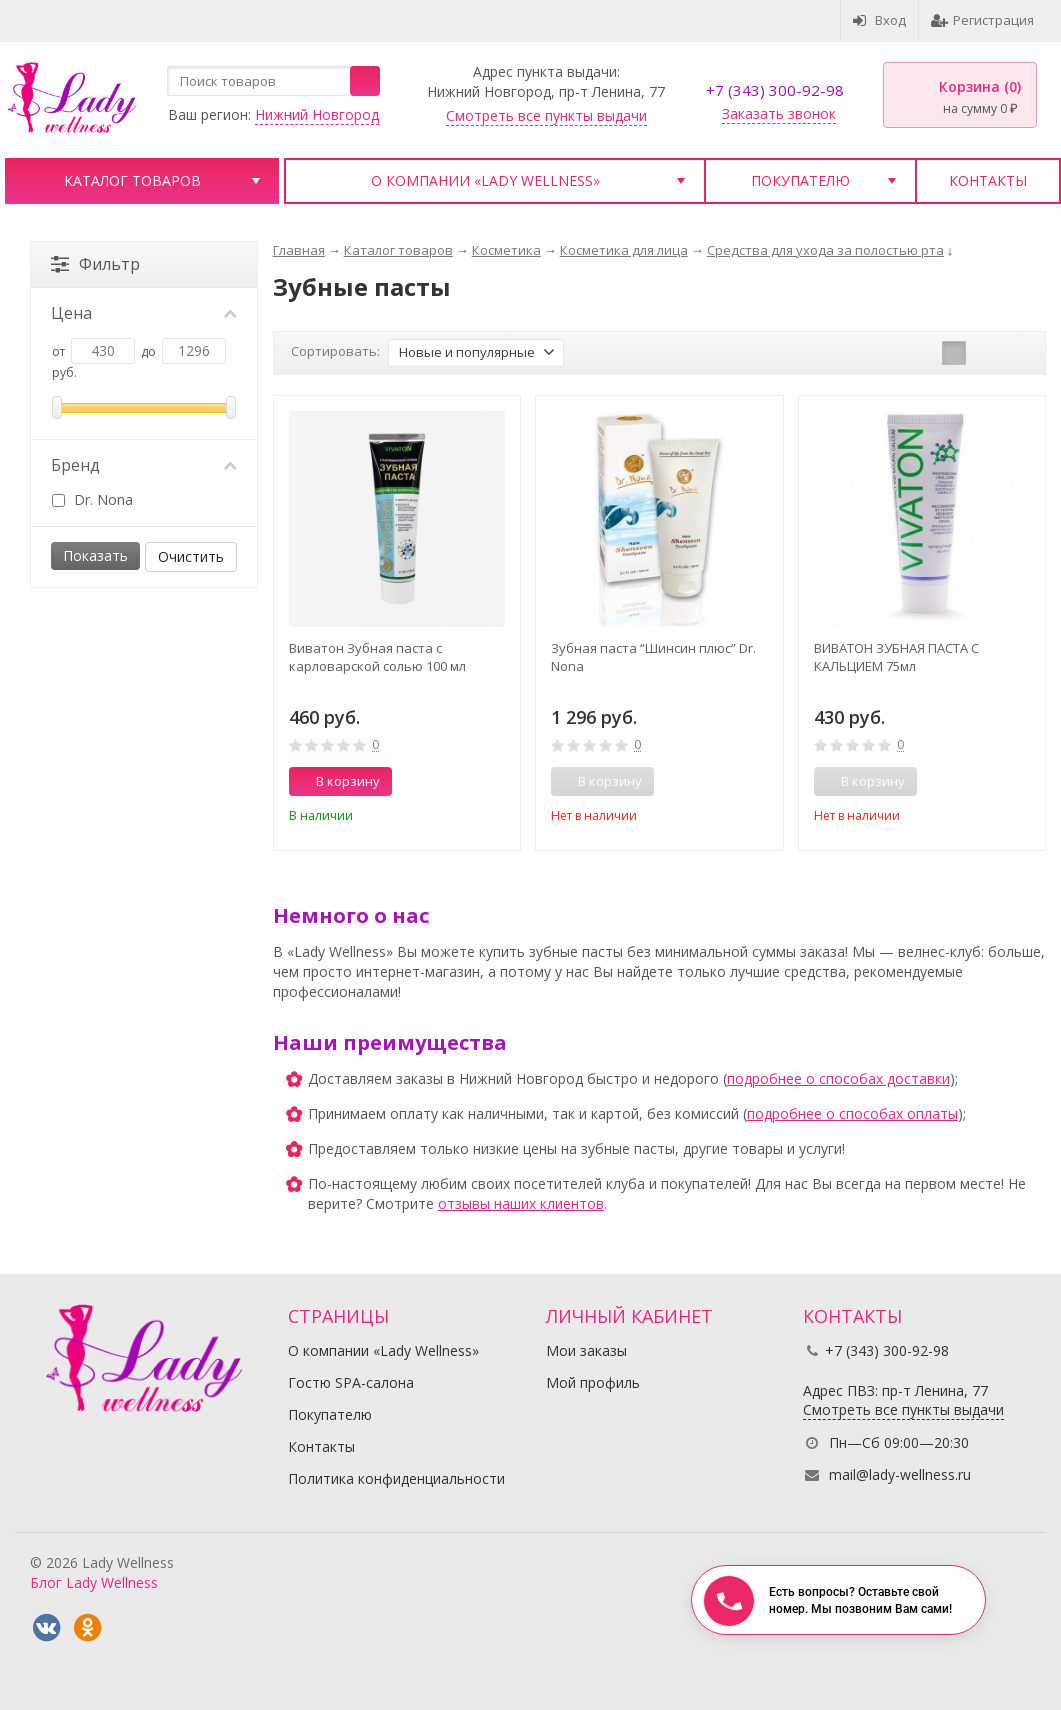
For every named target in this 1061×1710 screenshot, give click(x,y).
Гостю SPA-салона (351, 1382)
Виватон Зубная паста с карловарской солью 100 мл (377, 657)
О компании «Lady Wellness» (485, 180)
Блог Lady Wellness (94, 1582)
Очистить (191, 556)
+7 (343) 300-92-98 (775, 90)
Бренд (144, 465)
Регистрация (982, 20)
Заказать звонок (779, 113)
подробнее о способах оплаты (852, 1113)
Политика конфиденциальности (396, 1478)
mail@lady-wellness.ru (900, 1474)
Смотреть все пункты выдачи (546, 115)
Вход (879, 20)
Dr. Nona (92, 499)
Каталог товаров (132, 180)
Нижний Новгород (317, 114)
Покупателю (800, 180)
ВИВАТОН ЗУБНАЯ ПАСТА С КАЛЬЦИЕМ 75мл (896, 657)
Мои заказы (586, 1350)
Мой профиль (593, 1382)
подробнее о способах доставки (838, 1078)
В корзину (337, 781)
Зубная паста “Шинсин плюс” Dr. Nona (653, 657)
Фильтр (95, 264)
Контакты (988, 180)
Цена (144, 313)
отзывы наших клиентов (521, 1203)
